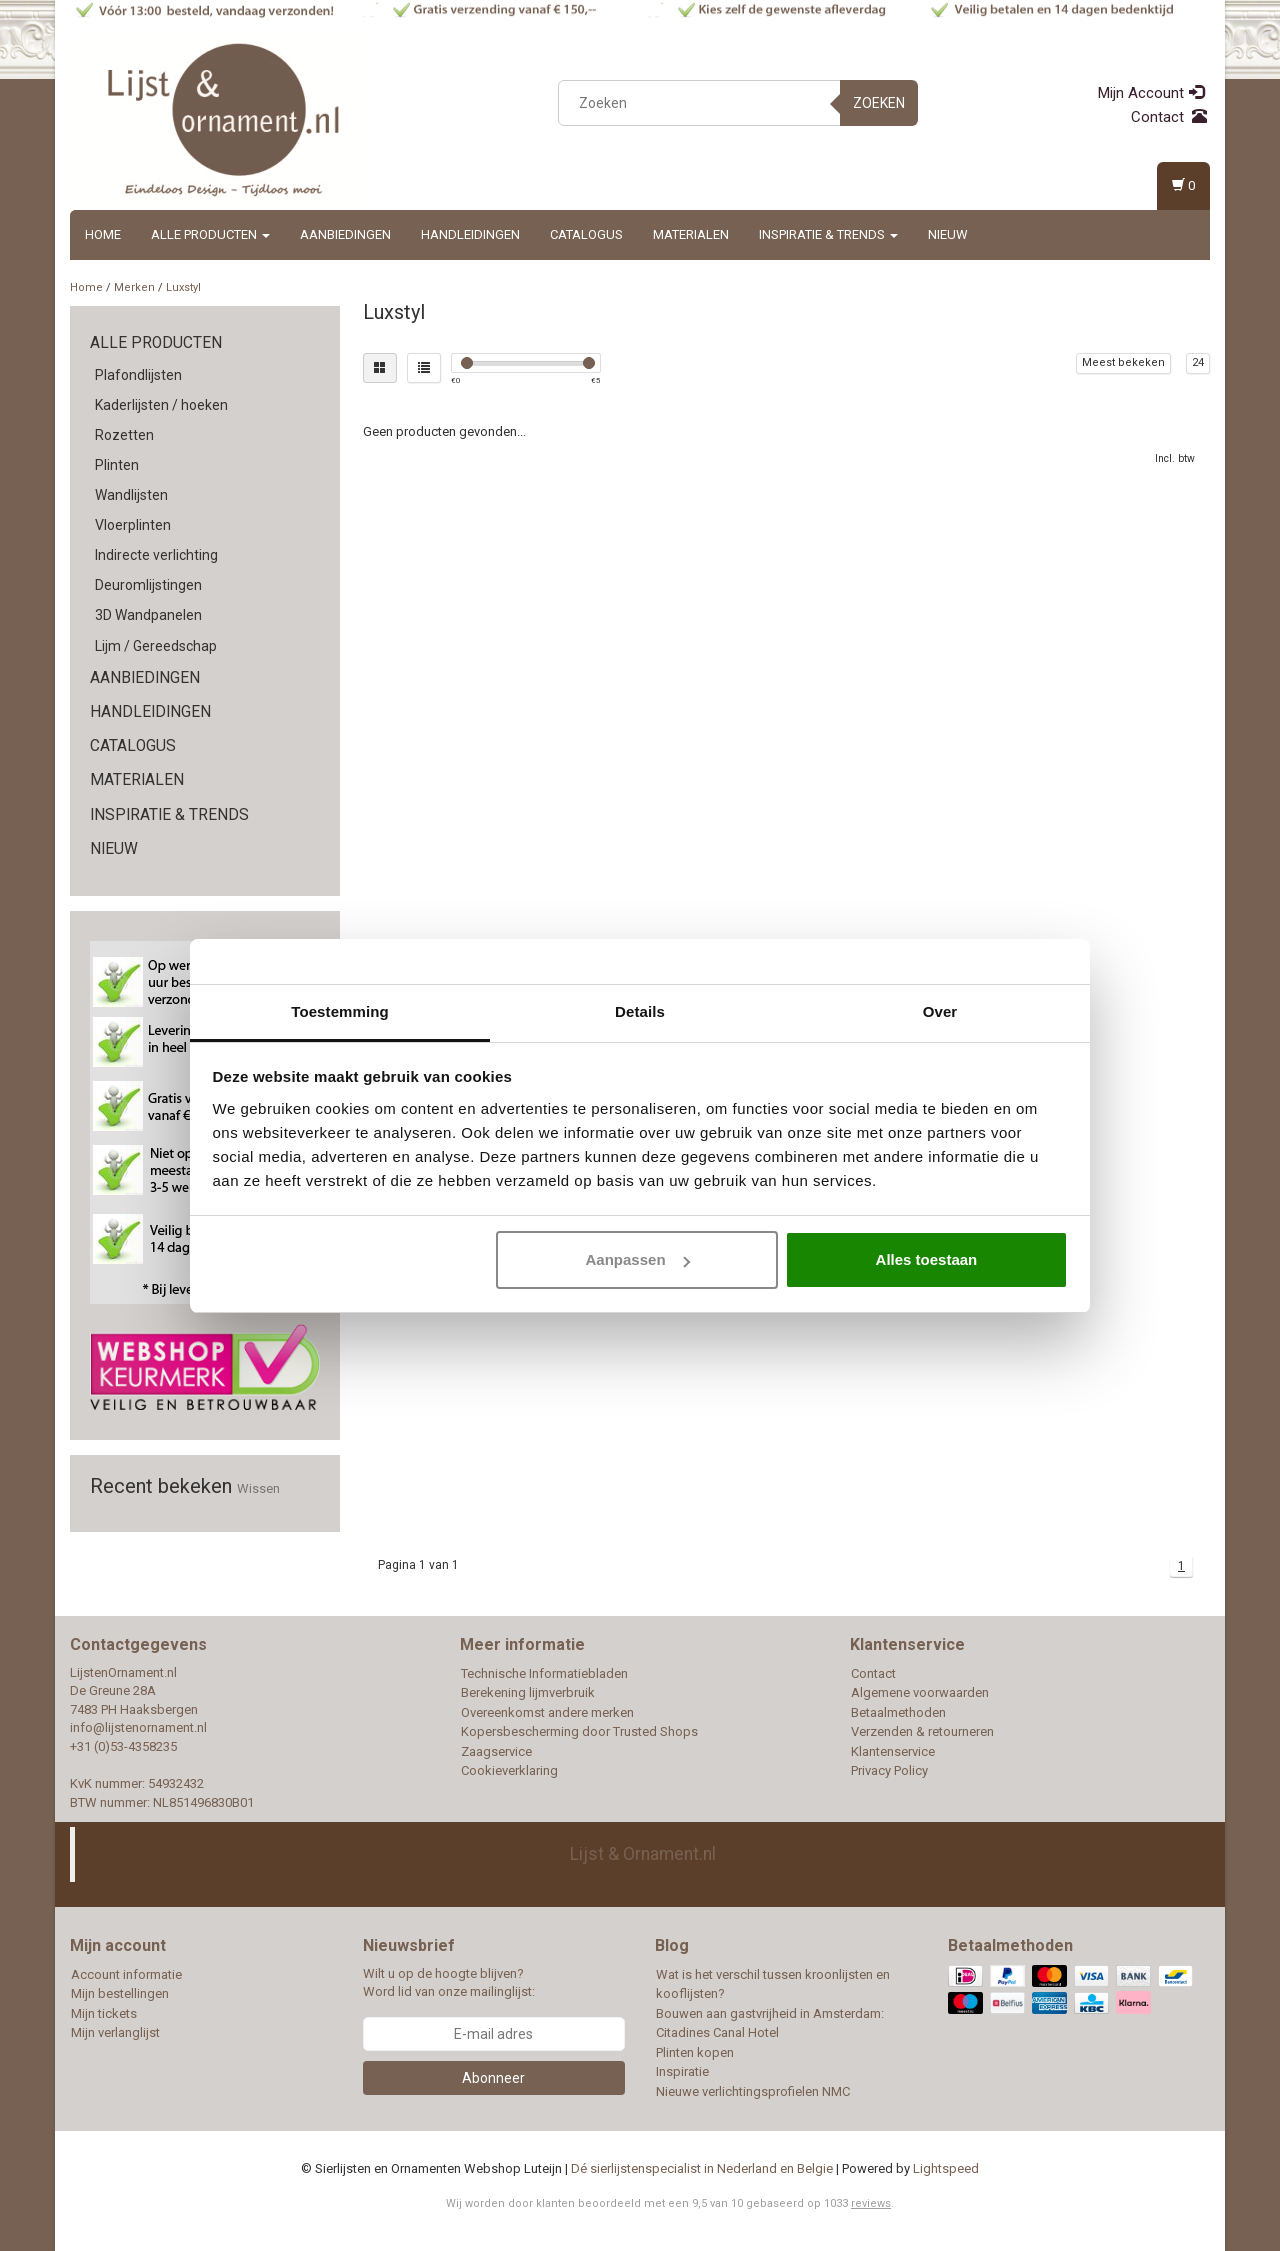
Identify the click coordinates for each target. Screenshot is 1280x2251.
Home (103, 234)
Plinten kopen (695, 2052)
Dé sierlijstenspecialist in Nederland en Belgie (702, 2168)
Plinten (117, 465)
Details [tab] (640, 1011)
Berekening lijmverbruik (528, 1692)
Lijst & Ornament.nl (643, 1854)
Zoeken (879, 103)
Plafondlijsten (138, 375)
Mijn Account (1151, 93)
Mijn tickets (104, 2013)
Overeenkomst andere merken (547, 1712)
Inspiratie (682, 2071)
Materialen (691, 234)
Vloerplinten (133, 525)
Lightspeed (946, 2168)
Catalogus (586, 234)
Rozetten (124, 435)
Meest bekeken (1123, 362)
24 (1198, 362)
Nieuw (948, 234)
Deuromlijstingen (148, 585)
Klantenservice (893, 1751)
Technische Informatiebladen (544, 1673)
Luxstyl (183, 287)
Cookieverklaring (509, 1770)
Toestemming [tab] (340, 1011)
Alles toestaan (927, 1259)
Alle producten (210, 234)
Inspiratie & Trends (828, 234)
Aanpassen (638, 1259)
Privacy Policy (889, 1770)
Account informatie (126, 1974)
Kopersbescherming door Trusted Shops (579, 1731)
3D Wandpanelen (148, 615)
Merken (134, 287)
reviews (871, 2203)
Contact (1169, 117)
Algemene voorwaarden (920, 1692)
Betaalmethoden (898, 1712)
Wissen (258, 1488)
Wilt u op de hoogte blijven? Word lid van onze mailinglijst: (449, 1983)
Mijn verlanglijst (115, 2032)
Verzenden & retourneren (922, 1731)
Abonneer (493, 2078)
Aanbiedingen (345, 234)
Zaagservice (496, 1751)
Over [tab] (940, 1011)
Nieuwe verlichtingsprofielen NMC (753, 2091)
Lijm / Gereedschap (156, 646)
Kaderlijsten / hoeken (161, 405)
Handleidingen (470, 234)
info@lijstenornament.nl (138, 1727)
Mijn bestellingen (120, 1993)
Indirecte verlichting (156, 555)
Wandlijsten (131, 495)
